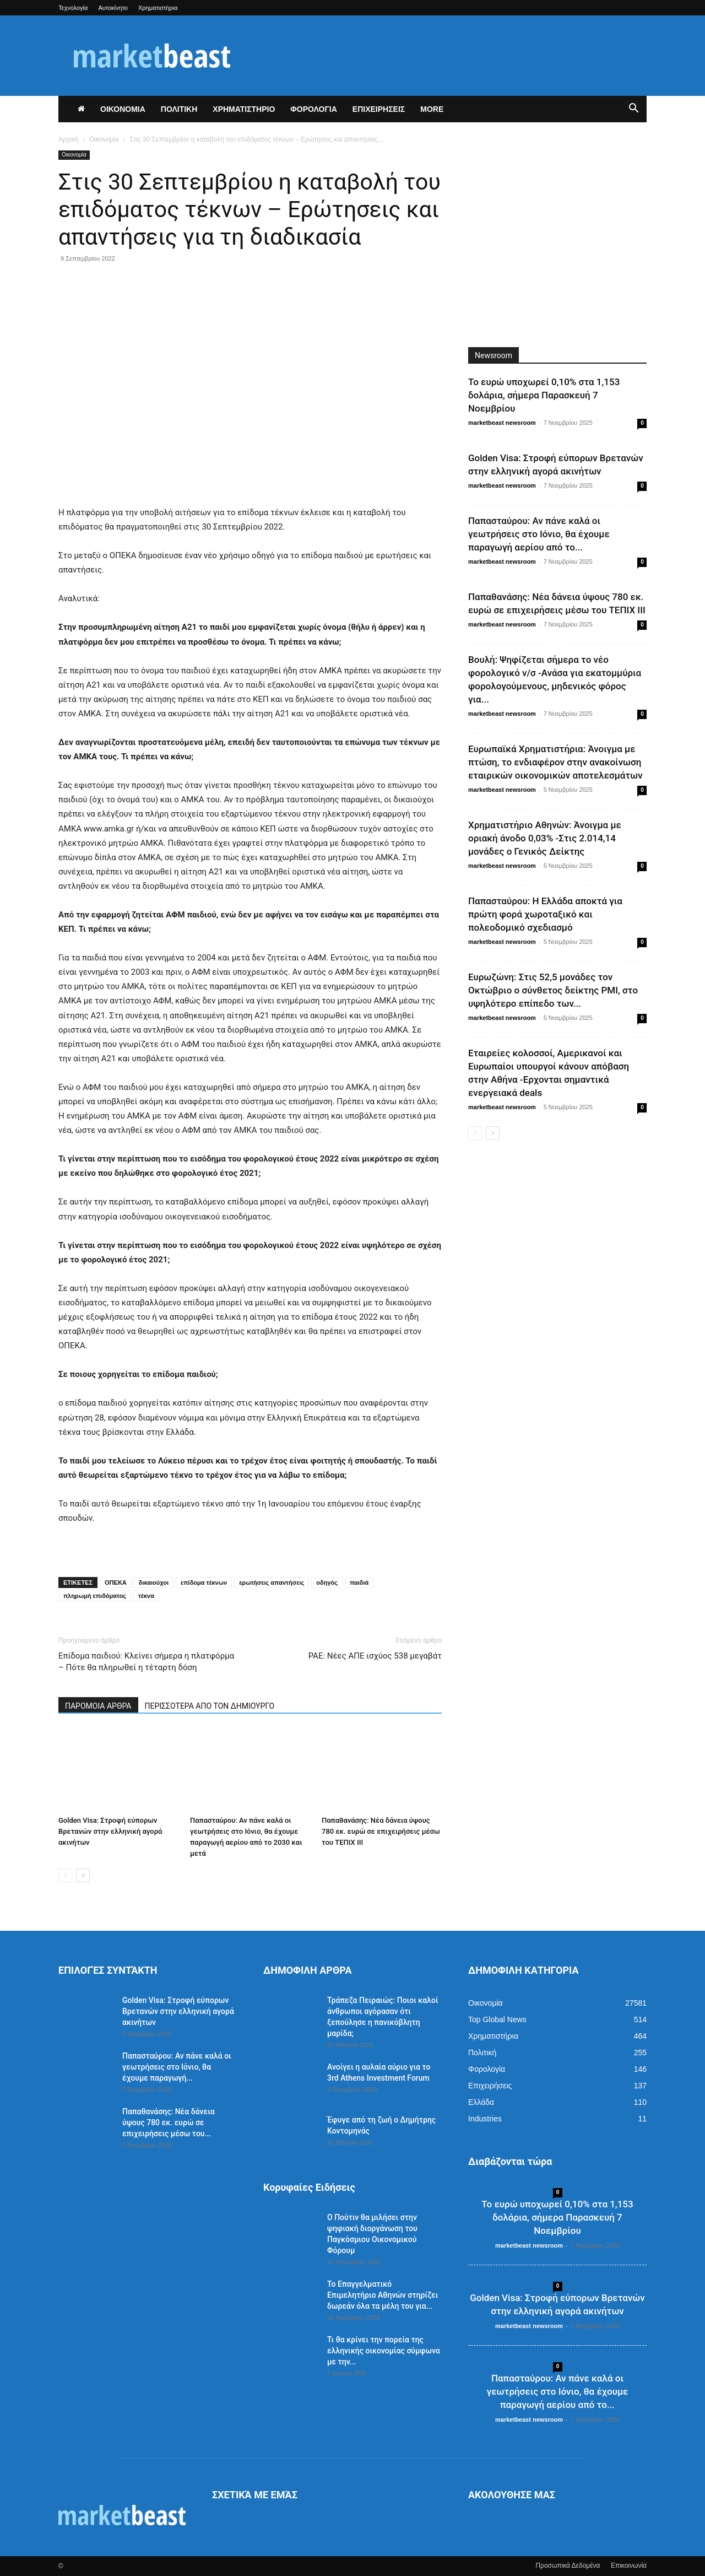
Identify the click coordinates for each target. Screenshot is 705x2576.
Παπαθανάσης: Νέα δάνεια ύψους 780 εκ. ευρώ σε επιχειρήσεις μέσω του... (168, 2122)
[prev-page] (65, 1875)
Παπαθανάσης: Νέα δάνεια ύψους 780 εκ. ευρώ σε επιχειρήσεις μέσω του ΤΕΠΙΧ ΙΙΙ (381, 1831)
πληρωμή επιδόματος (94, 1595)
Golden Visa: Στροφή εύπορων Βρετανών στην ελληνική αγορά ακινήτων (110, 1831)
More (431, 109)
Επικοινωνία (629, 2565)
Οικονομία (104, 139)
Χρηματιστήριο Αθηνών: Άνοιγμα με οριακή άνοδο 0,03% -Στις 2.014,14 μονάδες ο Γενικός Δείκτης (544, 838)
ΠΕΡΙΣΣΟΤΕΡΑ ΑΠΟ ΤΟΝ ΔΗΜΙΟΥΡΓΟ (210, 1706)
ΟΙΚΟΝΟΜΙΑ (122, 109)
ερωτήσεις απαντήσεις (271, 1582)
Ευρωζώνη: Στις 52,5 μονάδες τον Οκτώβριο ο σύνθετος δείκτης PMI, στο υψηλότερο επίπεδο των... (553, 990)
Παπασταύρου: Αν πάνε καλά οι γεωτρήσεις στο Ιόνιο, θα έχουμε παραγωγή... (176, 2066)
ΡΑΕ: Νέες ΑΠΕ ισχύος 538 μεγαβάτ (375, 1656)
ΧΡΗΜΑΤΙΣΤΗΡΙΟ (244, 109)
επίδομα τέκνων (204, 1582)
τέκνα (146, 1595)
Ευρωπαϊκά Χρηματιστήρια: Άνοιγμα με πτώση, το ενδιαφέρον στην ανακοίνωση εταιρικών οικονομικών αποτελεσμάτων (555, 762)
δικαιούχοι (154, 1582)
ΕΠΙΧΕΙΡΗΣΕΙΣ (378, 109)
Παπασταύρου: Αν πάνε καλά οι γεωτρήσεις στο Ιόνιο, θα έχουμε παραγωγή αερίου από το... (539, 534)
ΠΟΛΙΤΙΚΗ (179, 109)
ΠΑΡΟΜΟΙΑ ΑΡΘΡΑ (98, 1706)
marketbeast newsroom (502, 422)
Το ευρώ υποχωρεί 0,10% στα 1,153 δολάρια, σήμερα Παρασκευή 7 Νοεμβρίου (544, 395)
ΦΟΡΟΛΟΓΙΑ (313, 109)
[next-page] (83, 1875)
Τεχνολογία (73, 7)
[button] (633, 109)
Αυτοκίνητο (113, 7)
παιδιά (359, 1582)
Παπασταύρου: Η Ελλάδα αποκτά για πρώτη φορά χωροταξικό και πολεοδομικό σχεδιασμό (545, 914)
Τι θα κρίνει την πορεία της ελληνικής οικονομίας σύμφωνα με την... (383, 2350)
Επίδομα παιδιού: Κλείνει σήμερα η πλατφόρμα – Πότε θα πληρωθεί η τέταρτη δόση (146, 1661)
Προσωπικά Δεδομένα (567, 2565)
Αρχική (68, 139)
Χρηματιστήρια (158, 7)
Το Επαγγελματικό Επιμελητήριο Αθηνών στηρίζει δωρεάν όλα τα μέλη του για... (382, 2295)
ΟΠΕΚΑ (116, 1582)
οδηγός (327, 1582)
